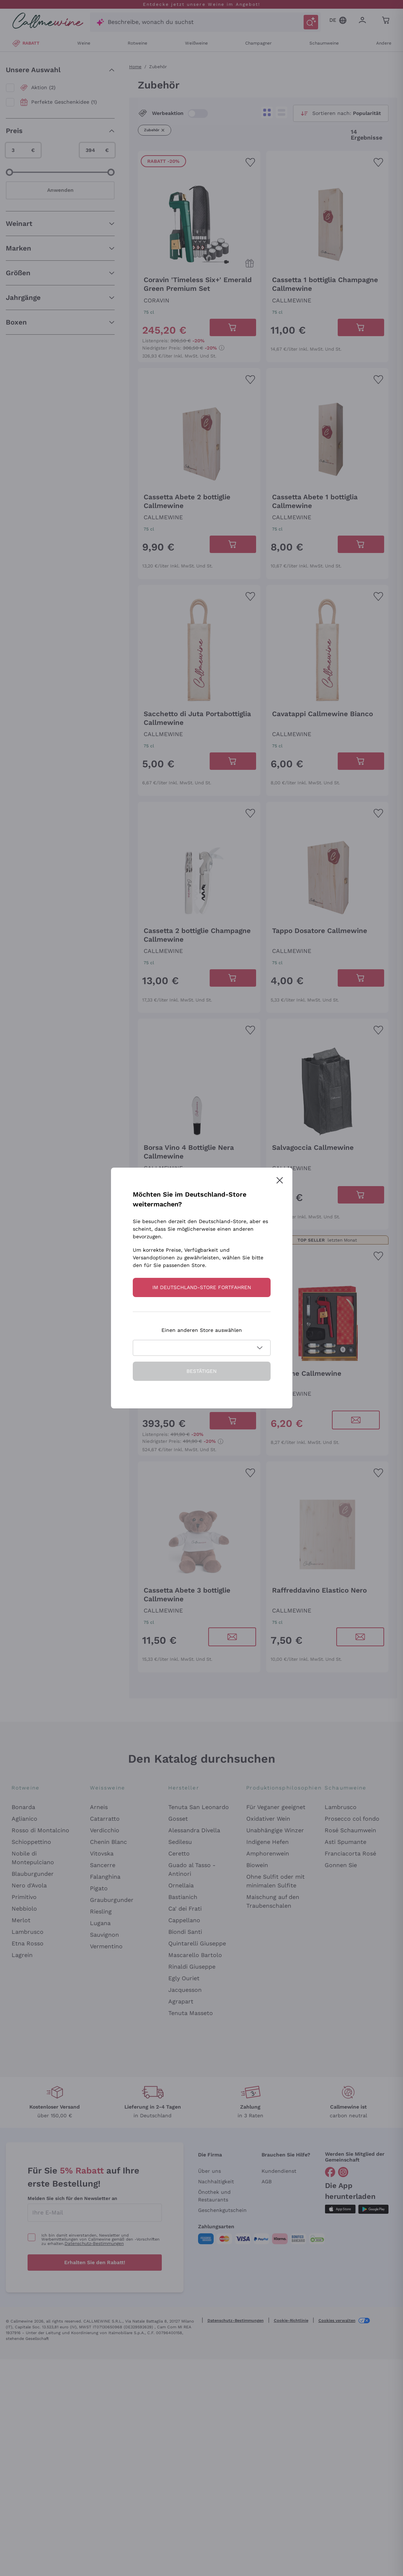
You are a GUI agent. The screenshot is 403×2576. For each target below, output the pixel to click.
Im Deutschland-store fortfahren (201, 1287)
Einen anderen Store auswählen (201, 1330)
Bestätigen (201, 1371)
